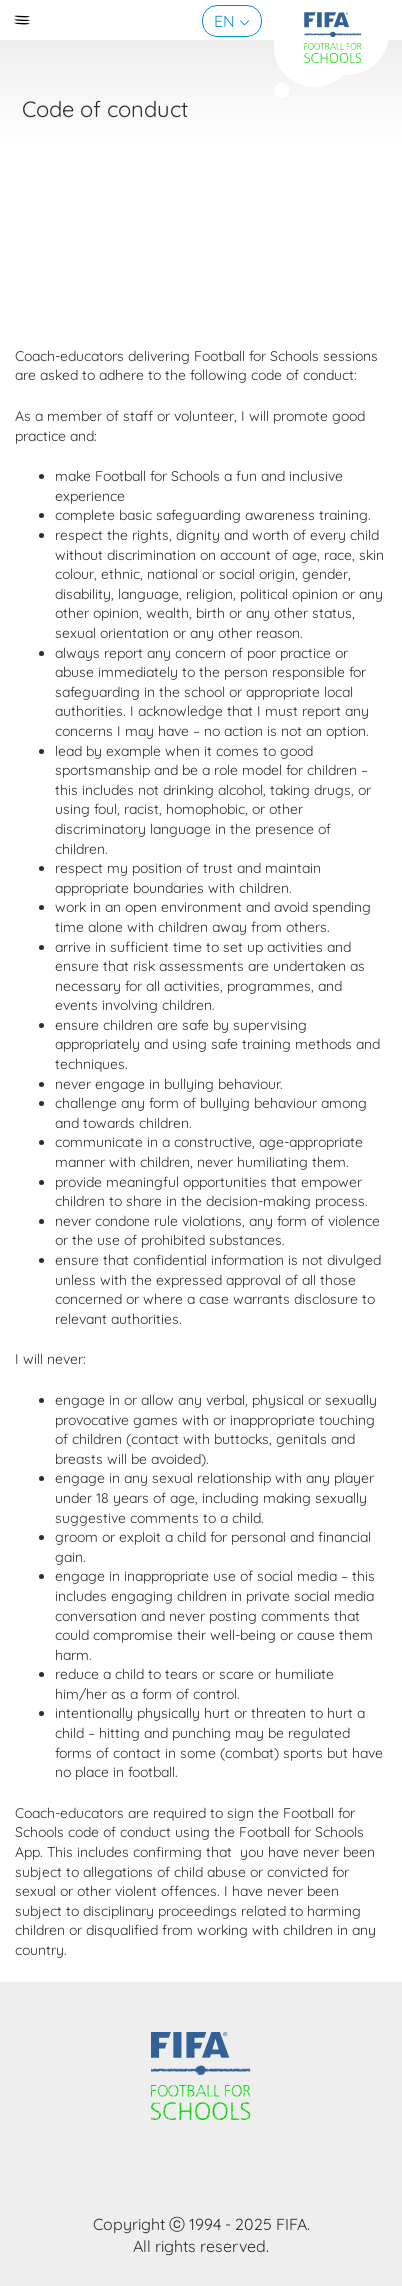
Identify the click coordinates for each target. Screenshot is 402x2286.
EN (224, 21)
